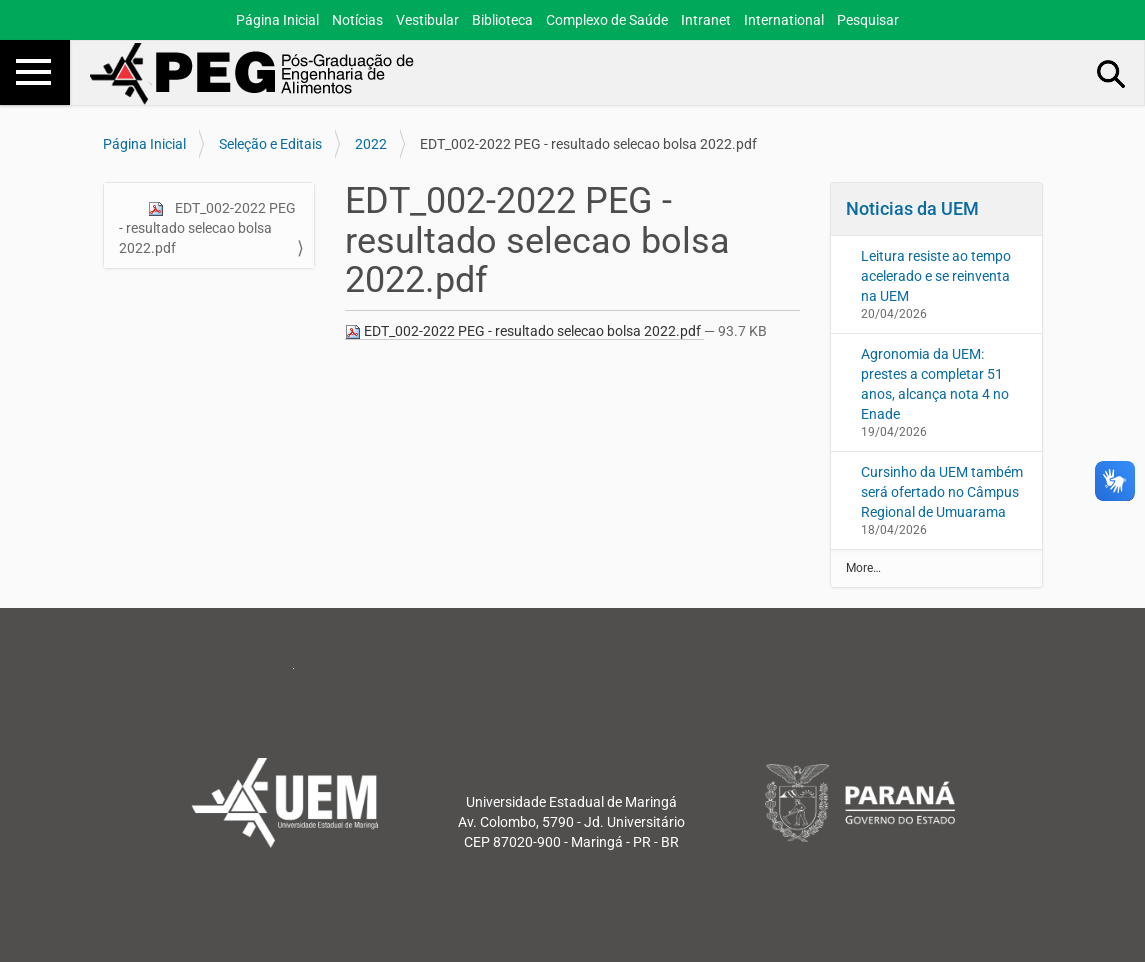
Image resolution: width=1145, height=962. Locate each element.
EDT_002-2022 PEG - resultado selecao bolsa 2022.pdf (207, 228)
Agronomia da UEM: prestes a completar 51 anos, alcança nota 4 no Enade (935, 384)
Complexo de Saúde (607, 20)
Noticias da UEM (912, 208)
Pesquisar (868, 20)
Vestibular (427, 20)
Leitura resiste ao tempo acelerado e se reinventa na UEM (936, 276)
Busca (1112, 73)
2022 (371, 144)
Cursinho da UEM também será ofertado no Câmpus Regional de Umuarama (942, 492)
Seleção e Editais (270, 144)
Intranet (706, 20)
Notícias (357, 20)
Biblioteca (502, 20)
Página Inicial (277, 20)
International (784, 20)
